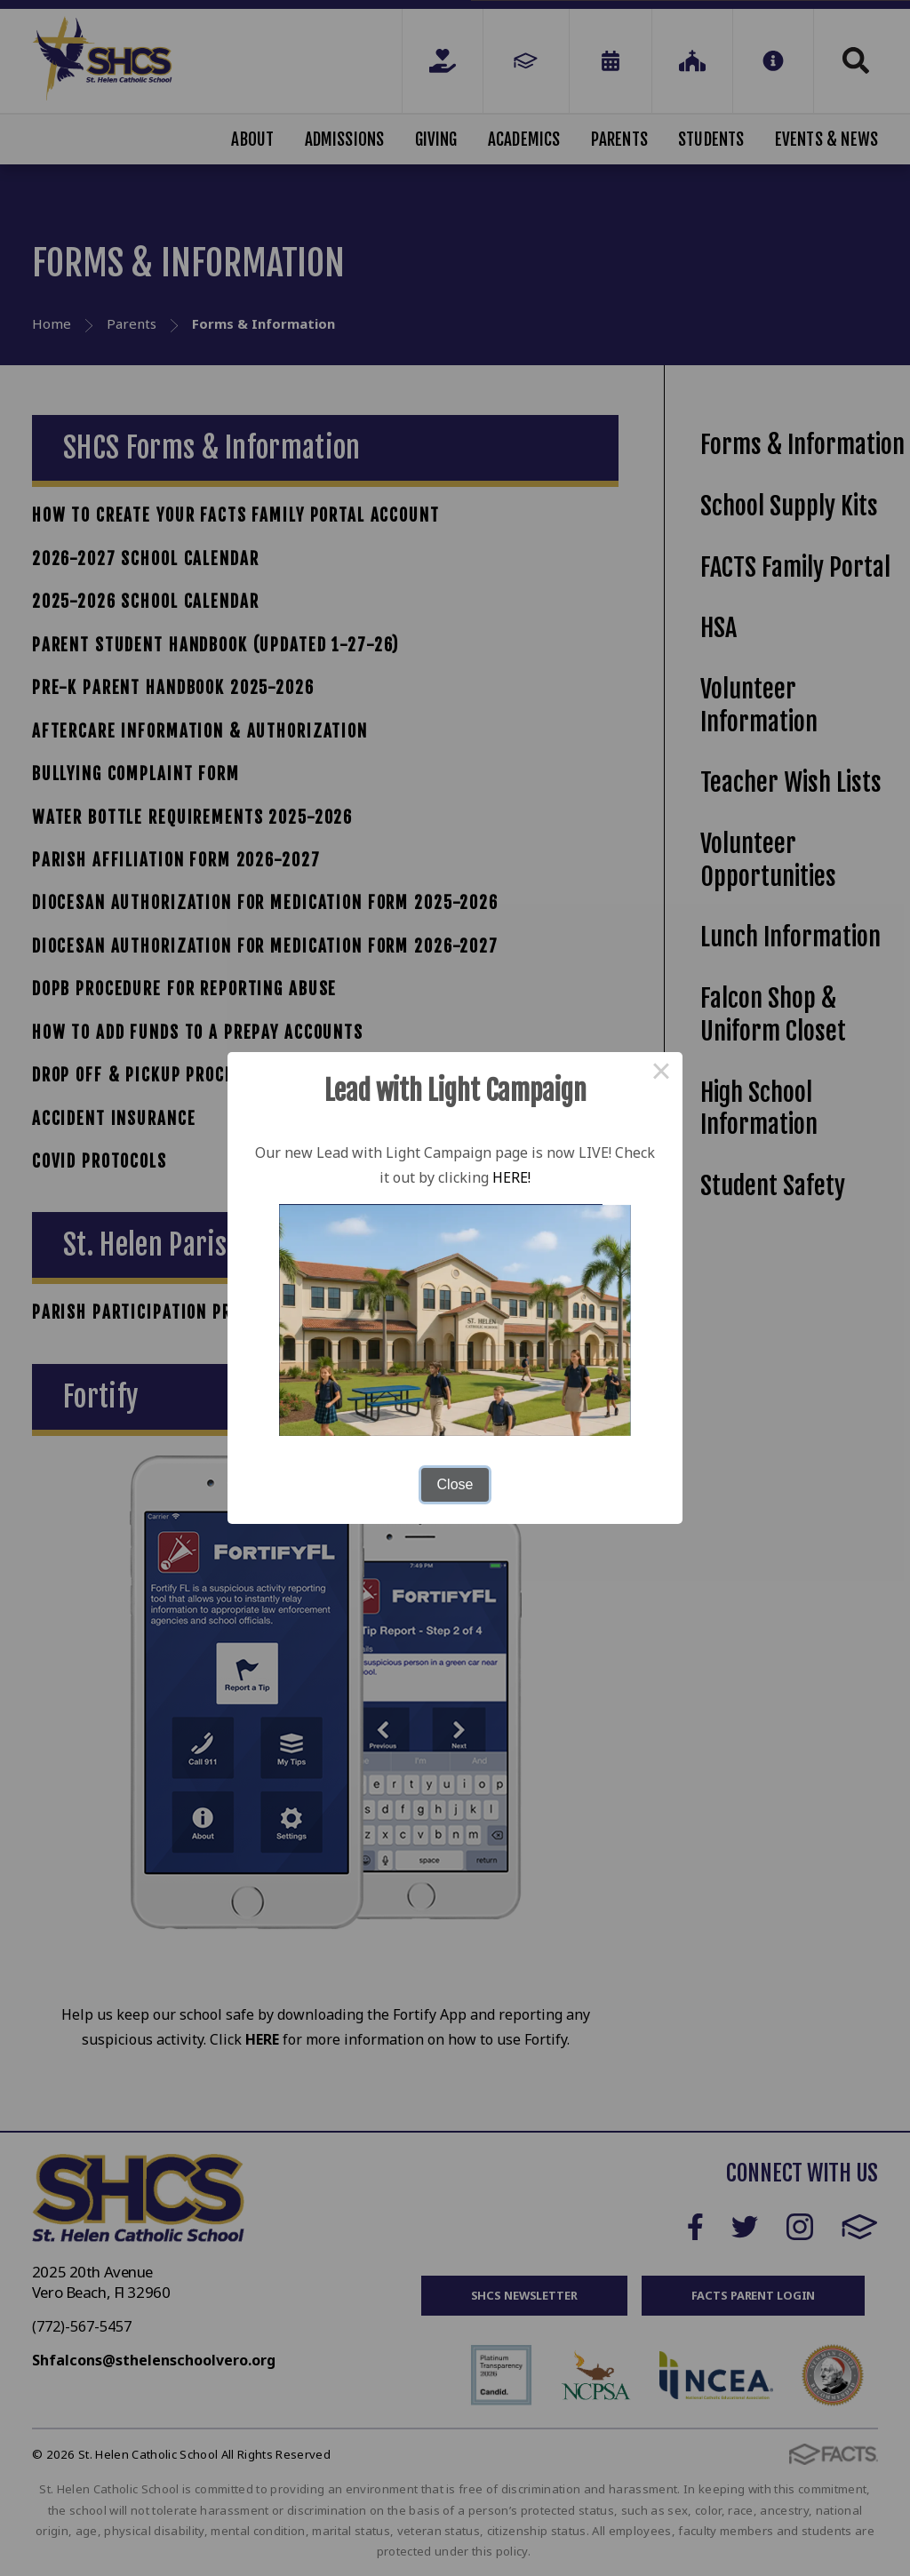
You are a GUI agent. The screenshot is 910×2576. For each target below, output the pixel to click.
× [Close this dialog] (661, 1073)
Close (455, 1484)
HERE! (511, 1177)
